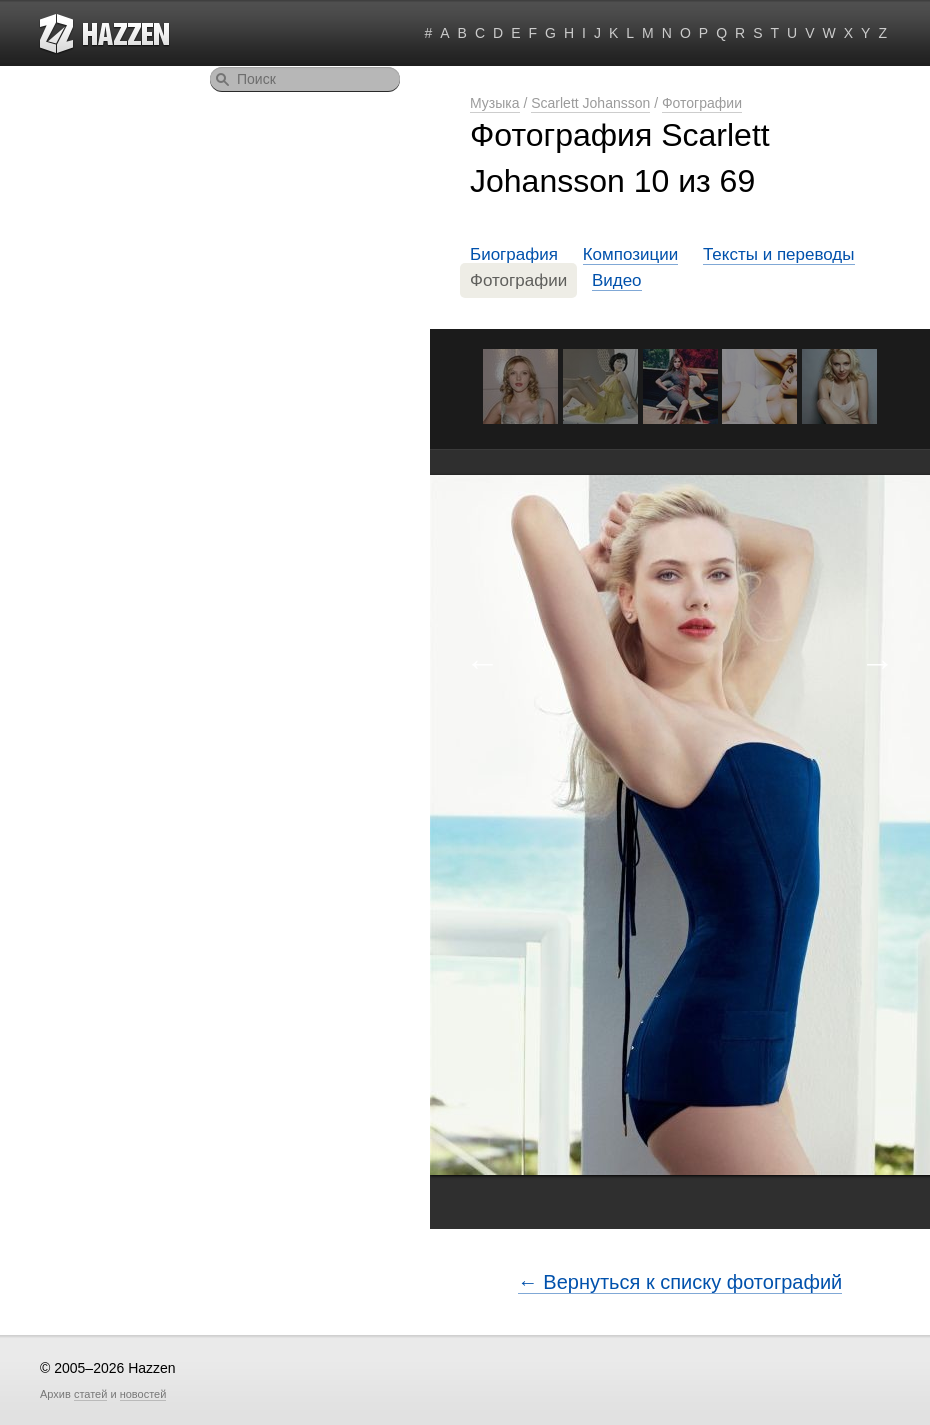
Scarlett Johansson (590, 103)
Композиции (631, 254)
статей (90, 1394)
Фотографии (702, 103)
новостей (143, 1394)
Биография (514, 254)
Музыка (495, 103)
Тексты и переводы (779, 254)
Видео (617, 280)
